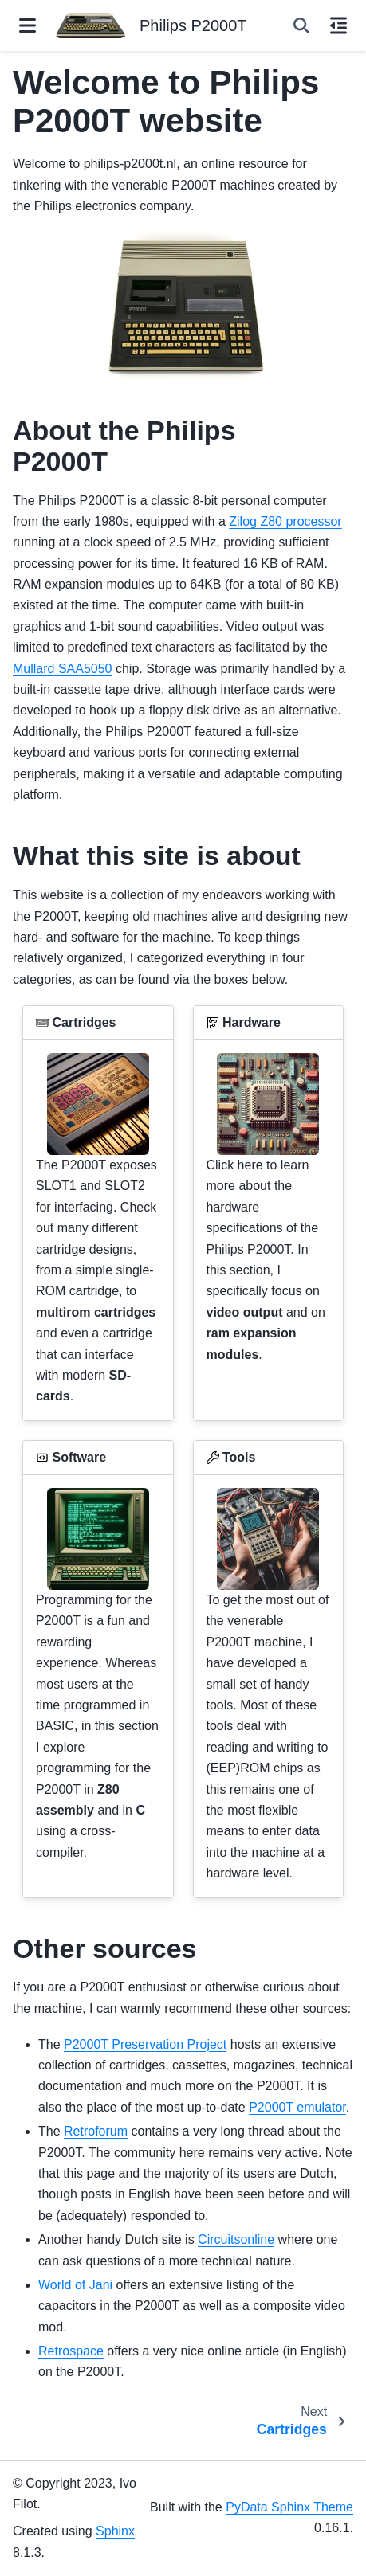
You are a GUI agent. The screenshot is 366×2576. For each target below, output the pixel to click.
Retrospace (71, 2351)
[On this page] (338, 25)
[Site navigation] (27, 25)
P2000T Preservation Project (145, 2044)
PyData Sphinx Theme (289, 2507)
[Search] (301, 25)
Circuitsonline (236, 2239)
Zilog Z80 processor (285, 521)
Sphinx (115, 2531)
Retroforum (96, 2131)
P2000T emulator (297, 2107)
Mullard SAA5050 (62, 668)
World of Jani (75, 2285)
